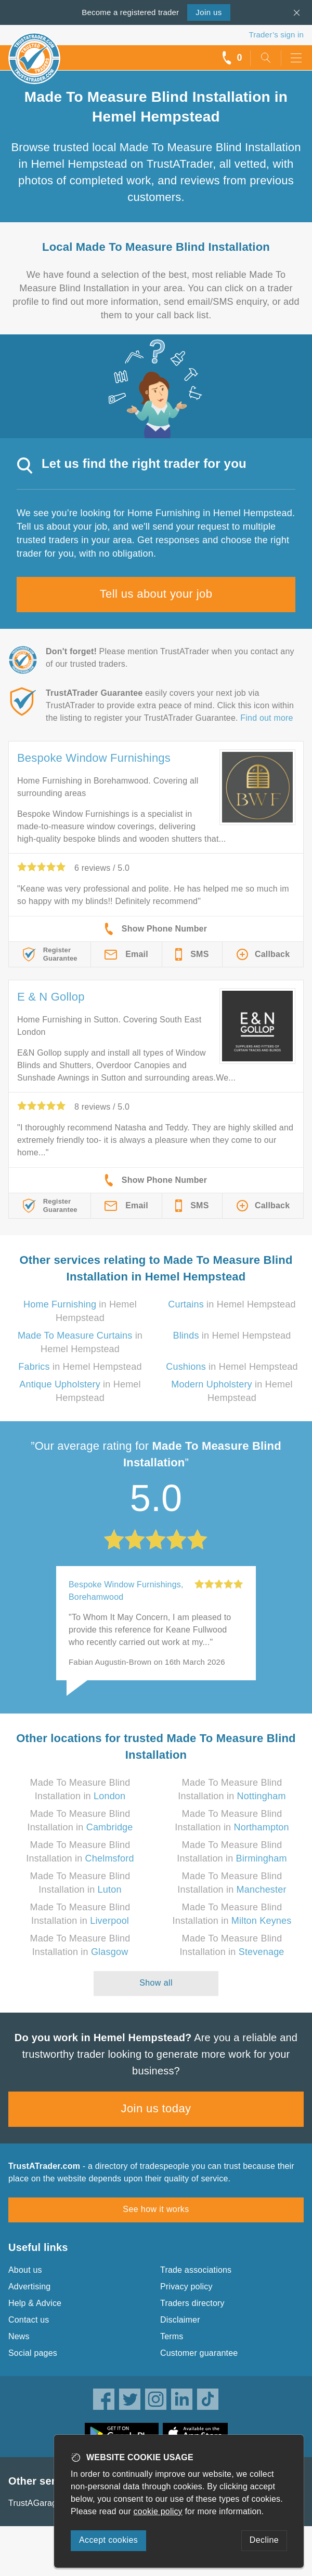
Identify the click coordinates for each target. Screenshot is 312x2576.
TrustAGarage (34, 2503)
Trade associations (195, 2269)
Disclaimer (180, 2319)
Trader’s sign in (276, 34)
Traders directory (192, 2303)
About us (25, 2269)
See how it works (156, 2209)
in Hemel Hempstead (232, 1304)
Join (209, 12)
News (19, 2336)
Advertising (29, 2286)
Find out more (266, 717)
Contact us (28, 2319)
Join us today (156, 2108)
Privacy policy (186, 2286)
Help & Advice (34, 2303)
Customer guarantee (199, 2353)
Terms (172, 2336)
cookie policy (158, 2511)
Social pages (32, 2353)
